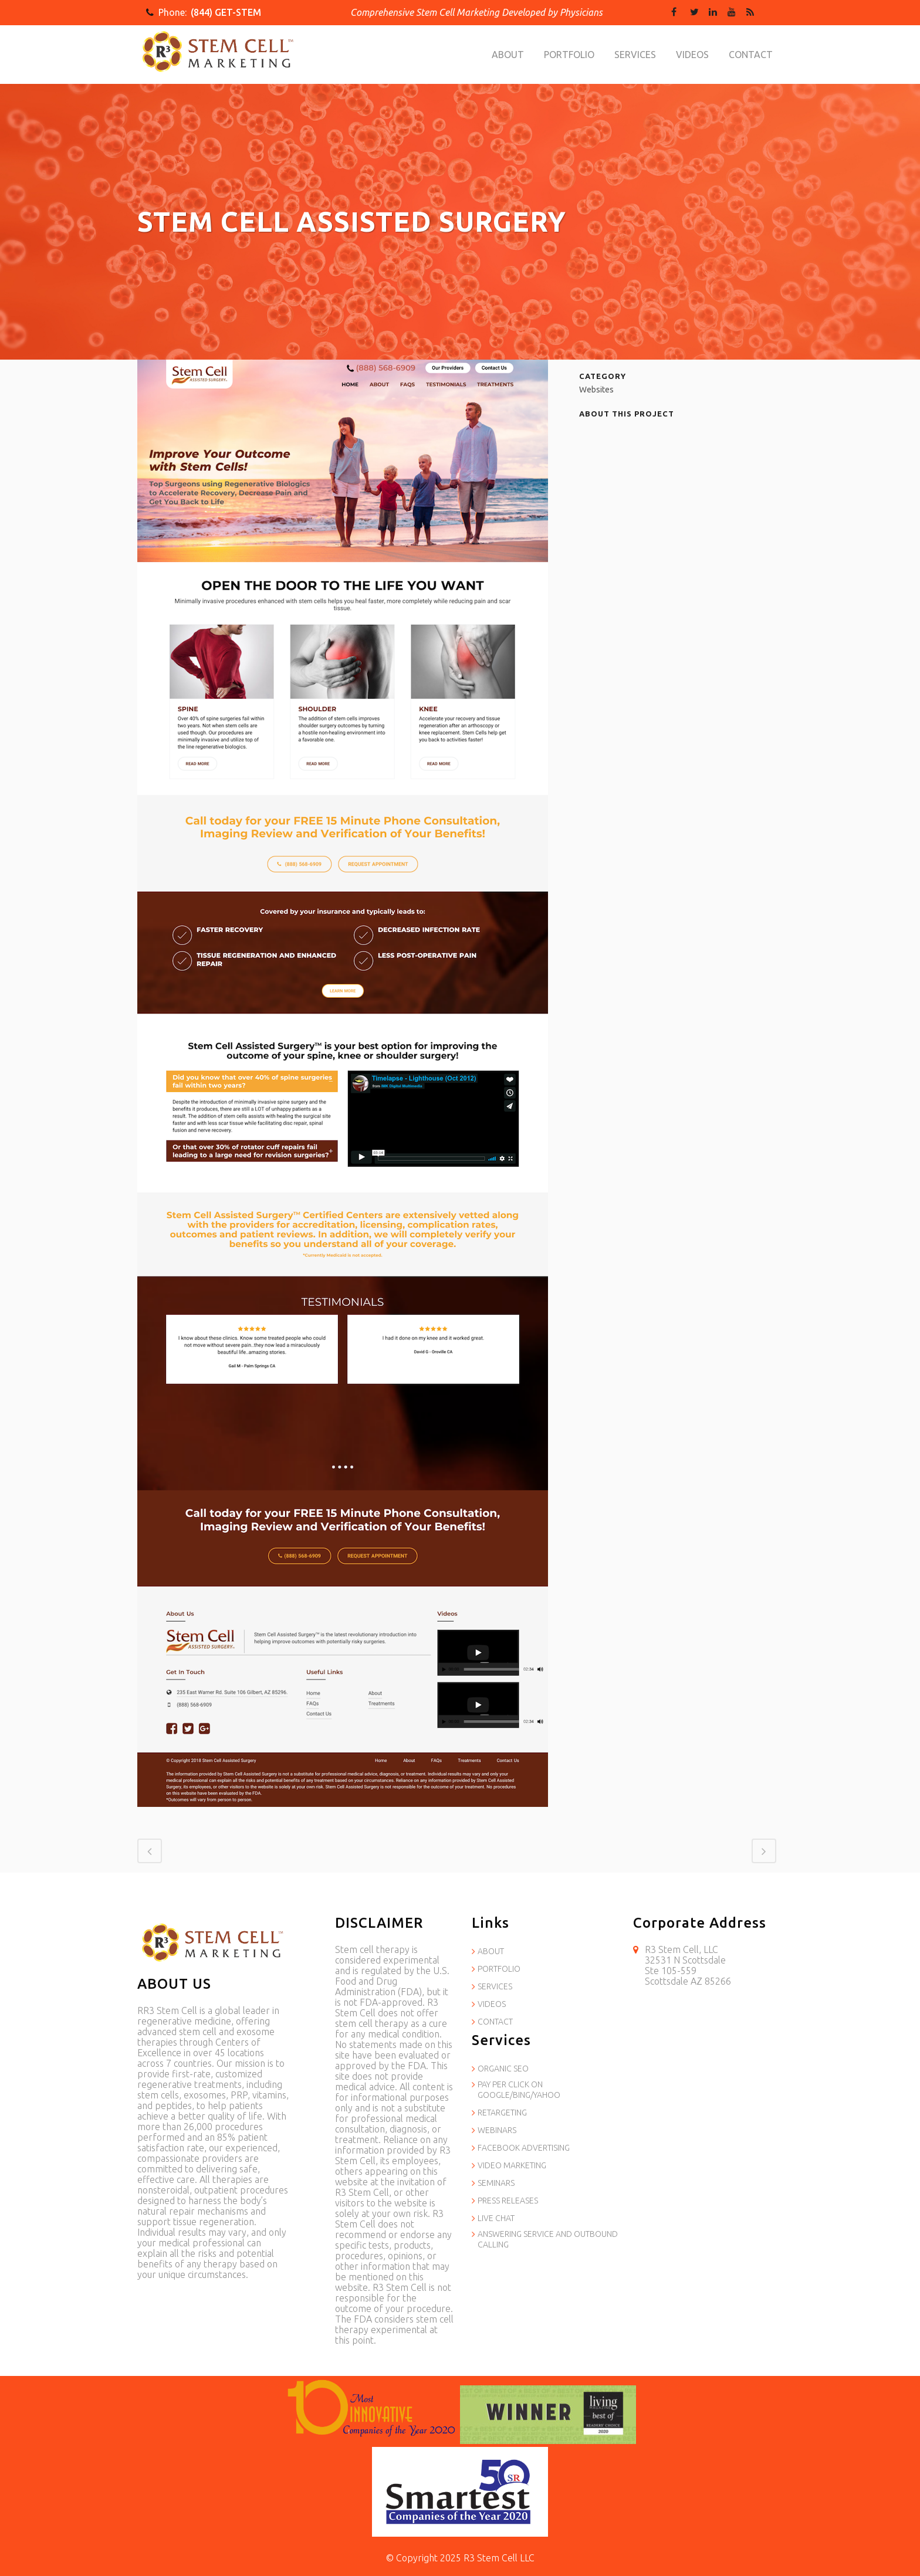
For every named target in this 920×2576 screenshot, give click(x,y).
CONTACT (495, 2021)
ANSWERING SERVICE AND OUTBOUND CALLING (548, 2239)
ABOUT (491, 1951)
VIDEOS (492, 2004)
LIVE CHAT (496, 2218)
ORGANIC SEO (503, 2068)
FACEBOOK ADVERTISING (524, 2147)
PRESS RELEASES (508, 2200)
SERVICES (495, 1986)
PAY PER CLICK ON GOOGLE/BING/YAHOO (519, 2090)
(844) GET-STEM (226, 12)
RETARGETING (502, 2112)
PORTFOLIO (499, 1969)
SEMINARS (496, 2183)
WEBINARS (497, 2130)
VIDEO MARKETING (512, 2165)
